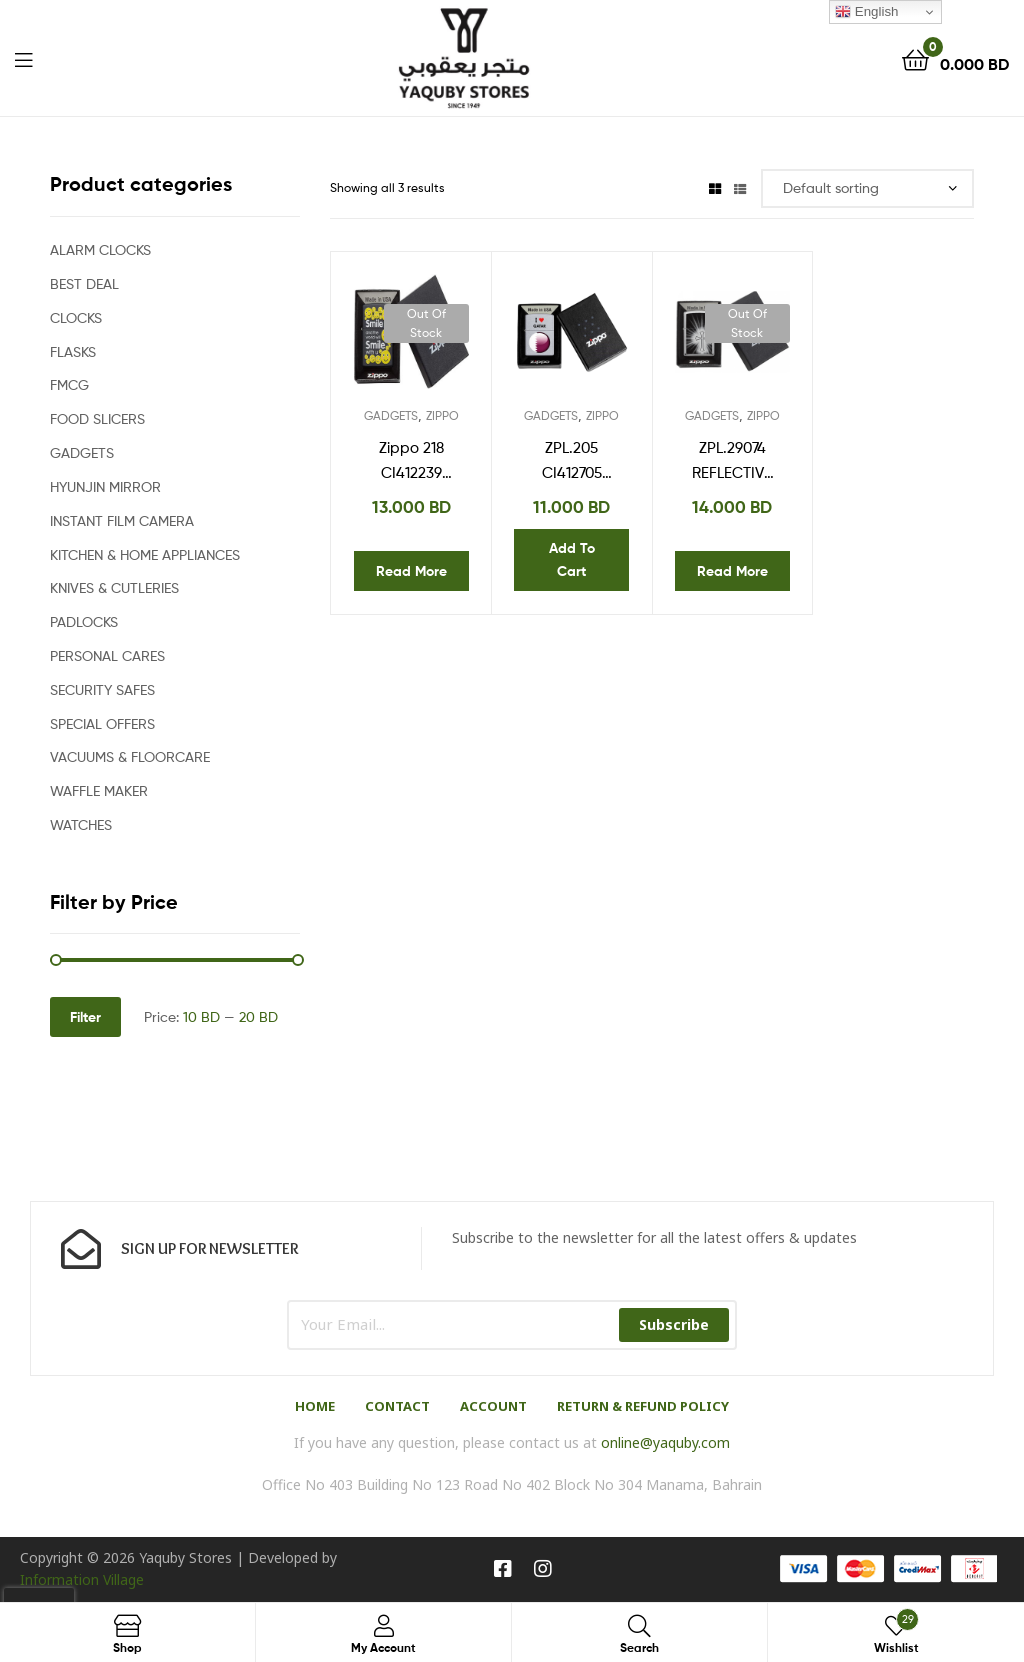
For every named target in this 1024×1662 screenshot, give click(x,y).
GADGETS (391, 415)
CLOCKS (76, 317)
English (866, 12)
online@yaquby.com (665, 1442)
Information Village (82, 1579)
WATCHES (81, 824)
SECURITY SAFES (102, 689)
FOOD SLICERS (97, 418)
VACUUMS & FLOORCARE (130, 756)
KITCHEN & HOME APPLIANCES (145, 554)
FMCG (69, 384)
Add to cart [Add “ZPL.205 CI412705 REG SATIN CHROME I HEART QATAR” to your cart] (572, 559)
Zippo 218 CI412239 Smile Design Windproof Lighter (411, 462)
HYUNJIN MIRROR (105, 486)
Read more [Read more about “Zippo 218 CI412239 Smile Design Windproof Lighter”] (411, 571)
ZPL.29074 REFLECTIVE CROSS (732, 462)
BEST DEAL (84, 283)
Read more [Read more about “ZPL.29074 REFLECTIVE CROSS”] (732, 571)
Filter (85, 1017)
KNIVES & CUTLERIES (114, 587)
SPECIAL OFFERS (102, 723)
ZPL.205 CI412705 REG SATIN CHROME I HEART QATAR (571, 462)
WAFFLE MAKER (99, 790)
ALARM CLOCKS (100, 249)
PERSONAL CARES (107, 655)
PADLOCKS (84, 621)
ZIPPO (442, 415)
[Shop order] (867, 188)
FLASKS (73, 351)
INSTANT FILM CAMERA (122, 520)
